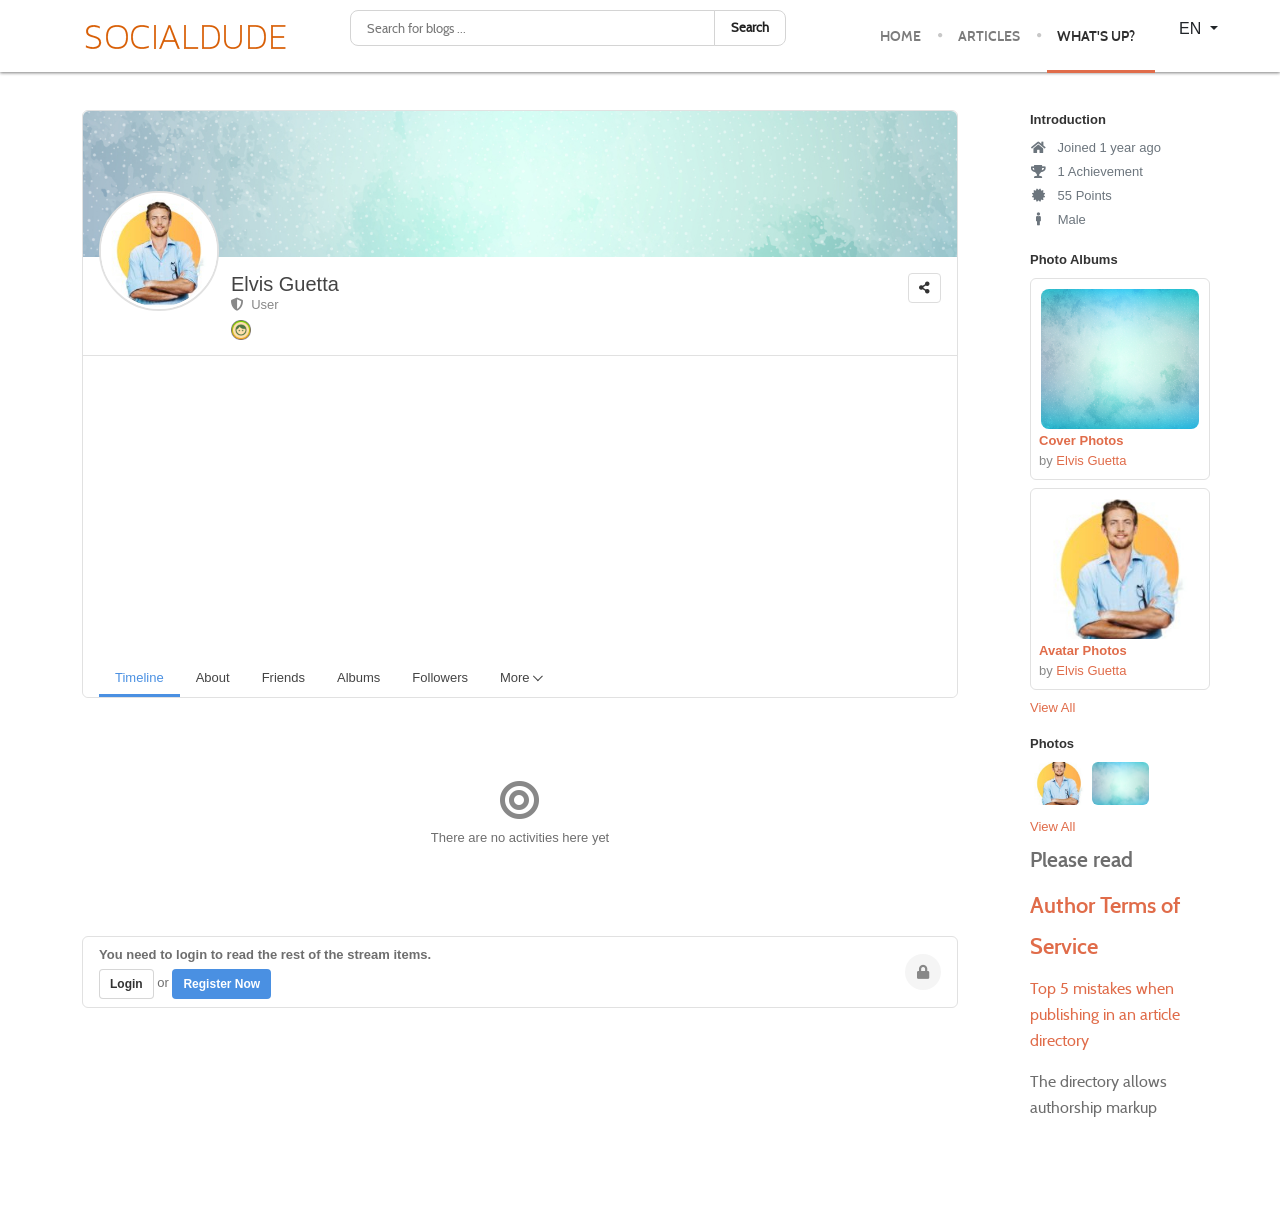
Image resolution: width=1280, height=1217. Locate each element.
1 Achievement (1086, 171)
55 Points (1071, 195)
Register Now (221, 984)
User (255, 304)
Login (126, 984)
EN (1192, 28)
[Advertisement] (528, 506)
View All (1052, 707)
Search (750, 27)
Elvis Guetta (285, 284)
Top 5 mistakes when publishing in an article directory (1105, 1014)
